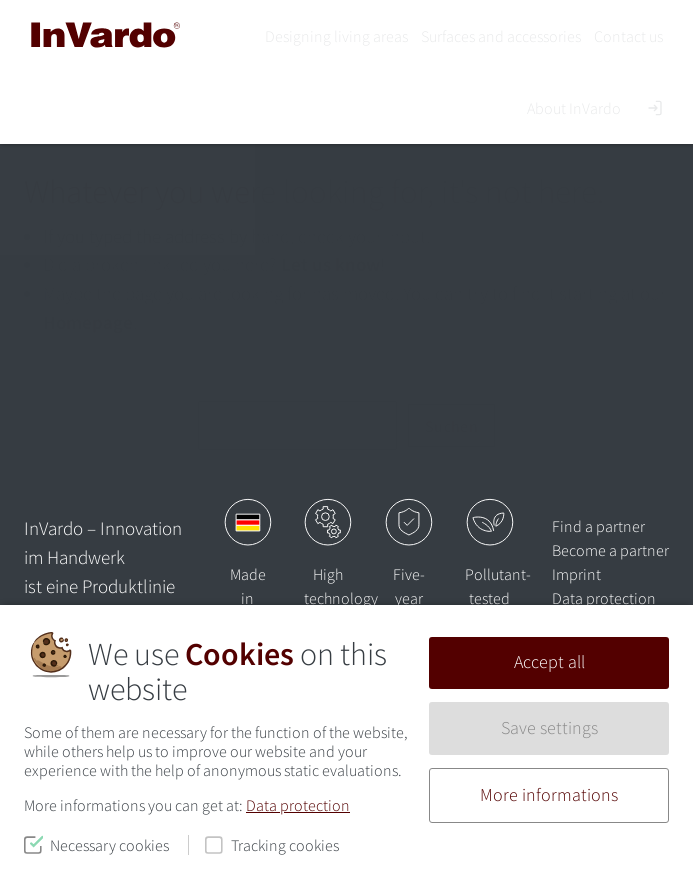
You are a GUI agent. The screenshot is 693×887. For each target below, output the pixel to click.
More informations (549, 795)
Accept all (549, 662)
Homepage (88, 322)
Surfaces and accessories (501, 36)
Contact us (628, 36)
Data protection (298, 805)
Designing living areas (336, 36)
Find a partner (598, 526)
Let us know (330, 264)
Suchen (451, 426)
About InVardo (574, 108)
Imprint (576, 574)
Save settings (549, 728)
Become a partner (610, 550)
